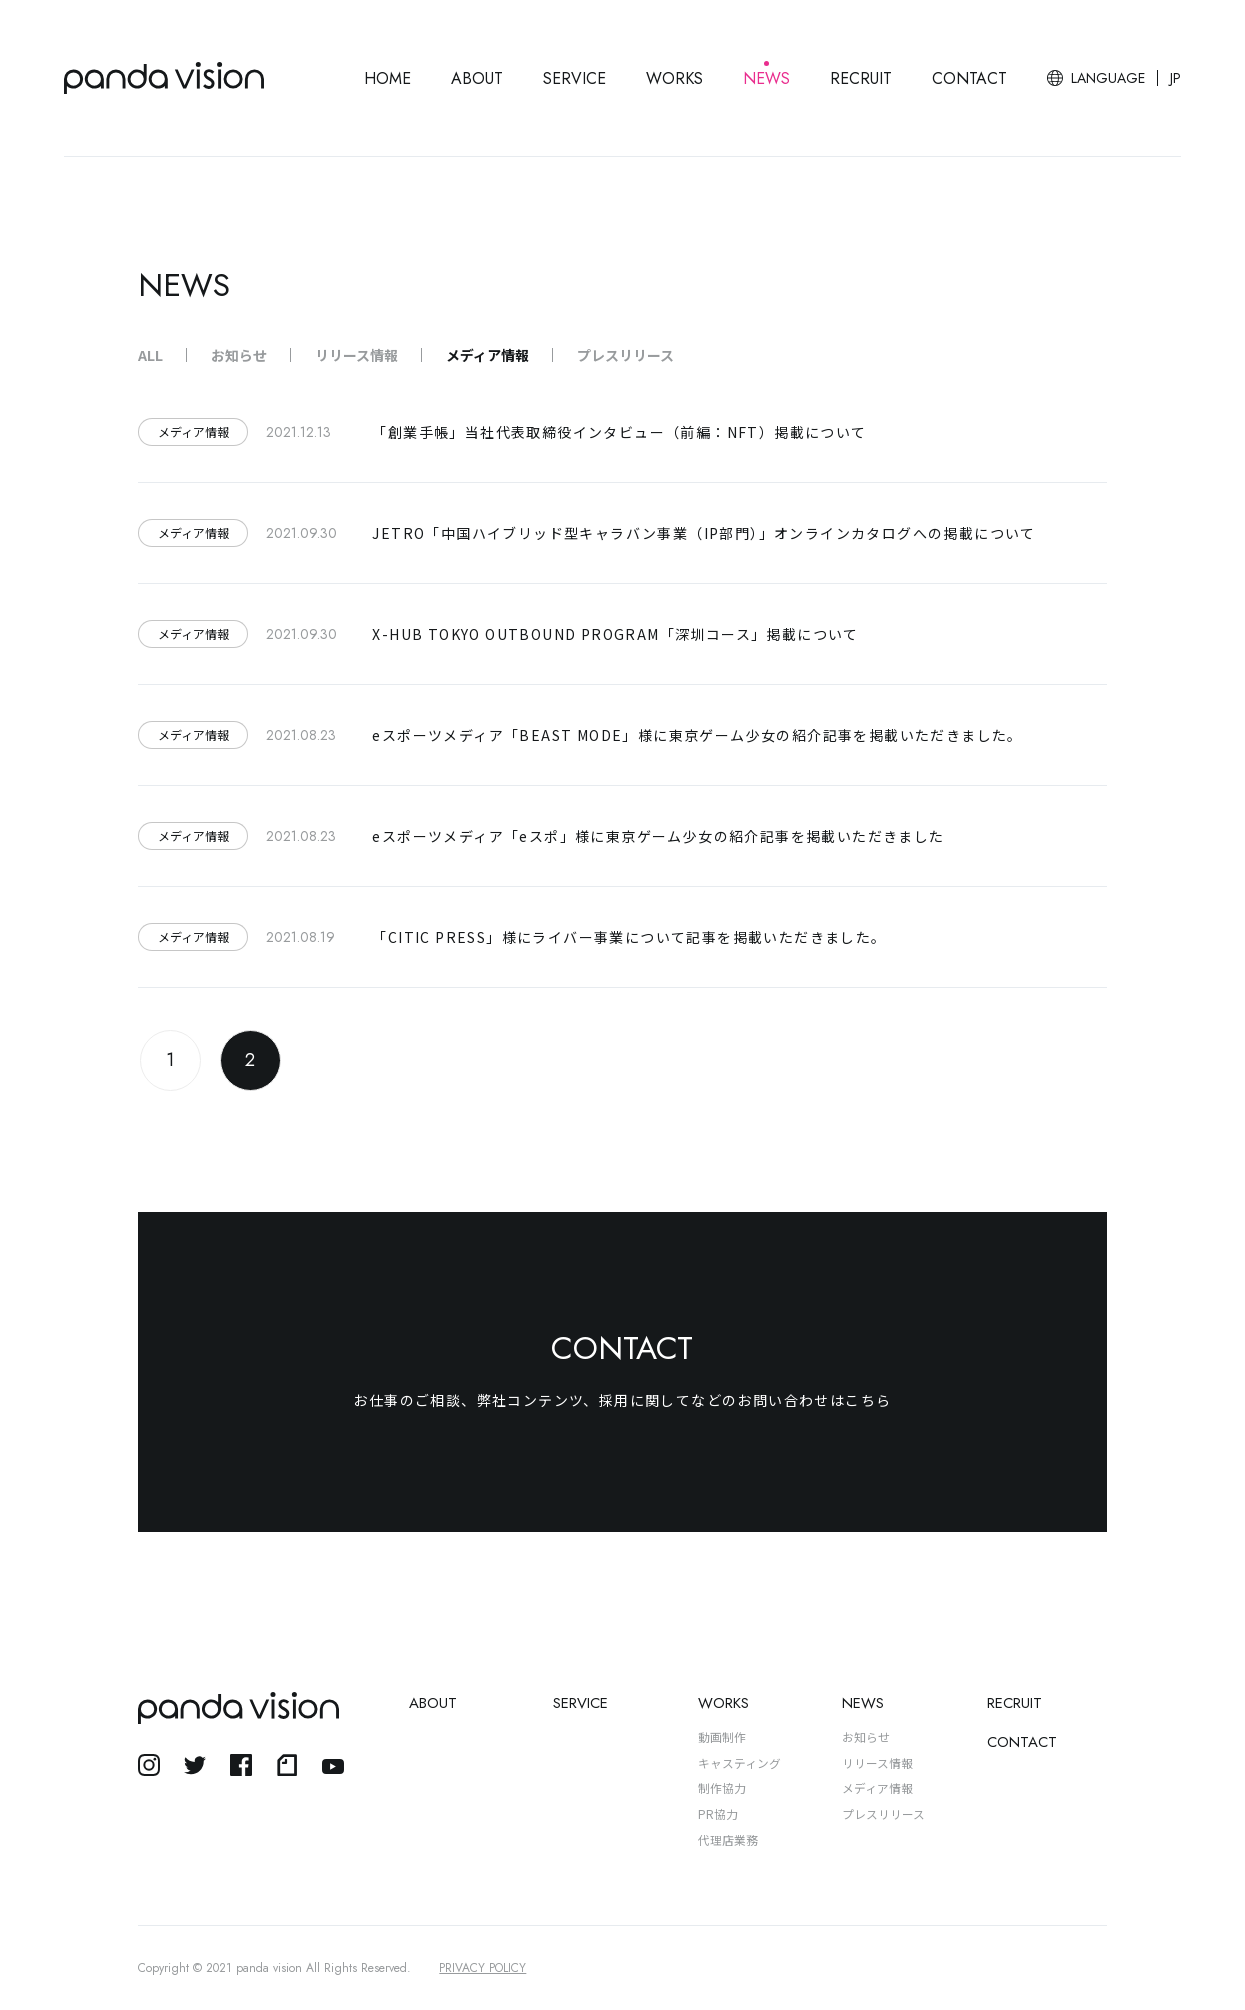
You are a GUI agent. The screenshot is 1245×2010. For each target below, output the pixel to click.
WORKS (674, 78)
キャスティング (739, 1762)
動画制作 (722, 1736)
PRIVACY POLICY (482, 1968)
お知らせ (239, 355)
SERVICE (574, 78)
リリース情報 (356, 355)
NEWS (766, 78)
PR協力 (718, 1813)
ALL (150, 355)
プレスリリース (625, 355)
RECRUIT (861, 78)
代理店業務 (728, 1839)
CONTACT (969, 78)
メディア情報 (487, 355)
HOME (387, 78)
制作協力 (722, 1787)
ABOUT (477, 78)
